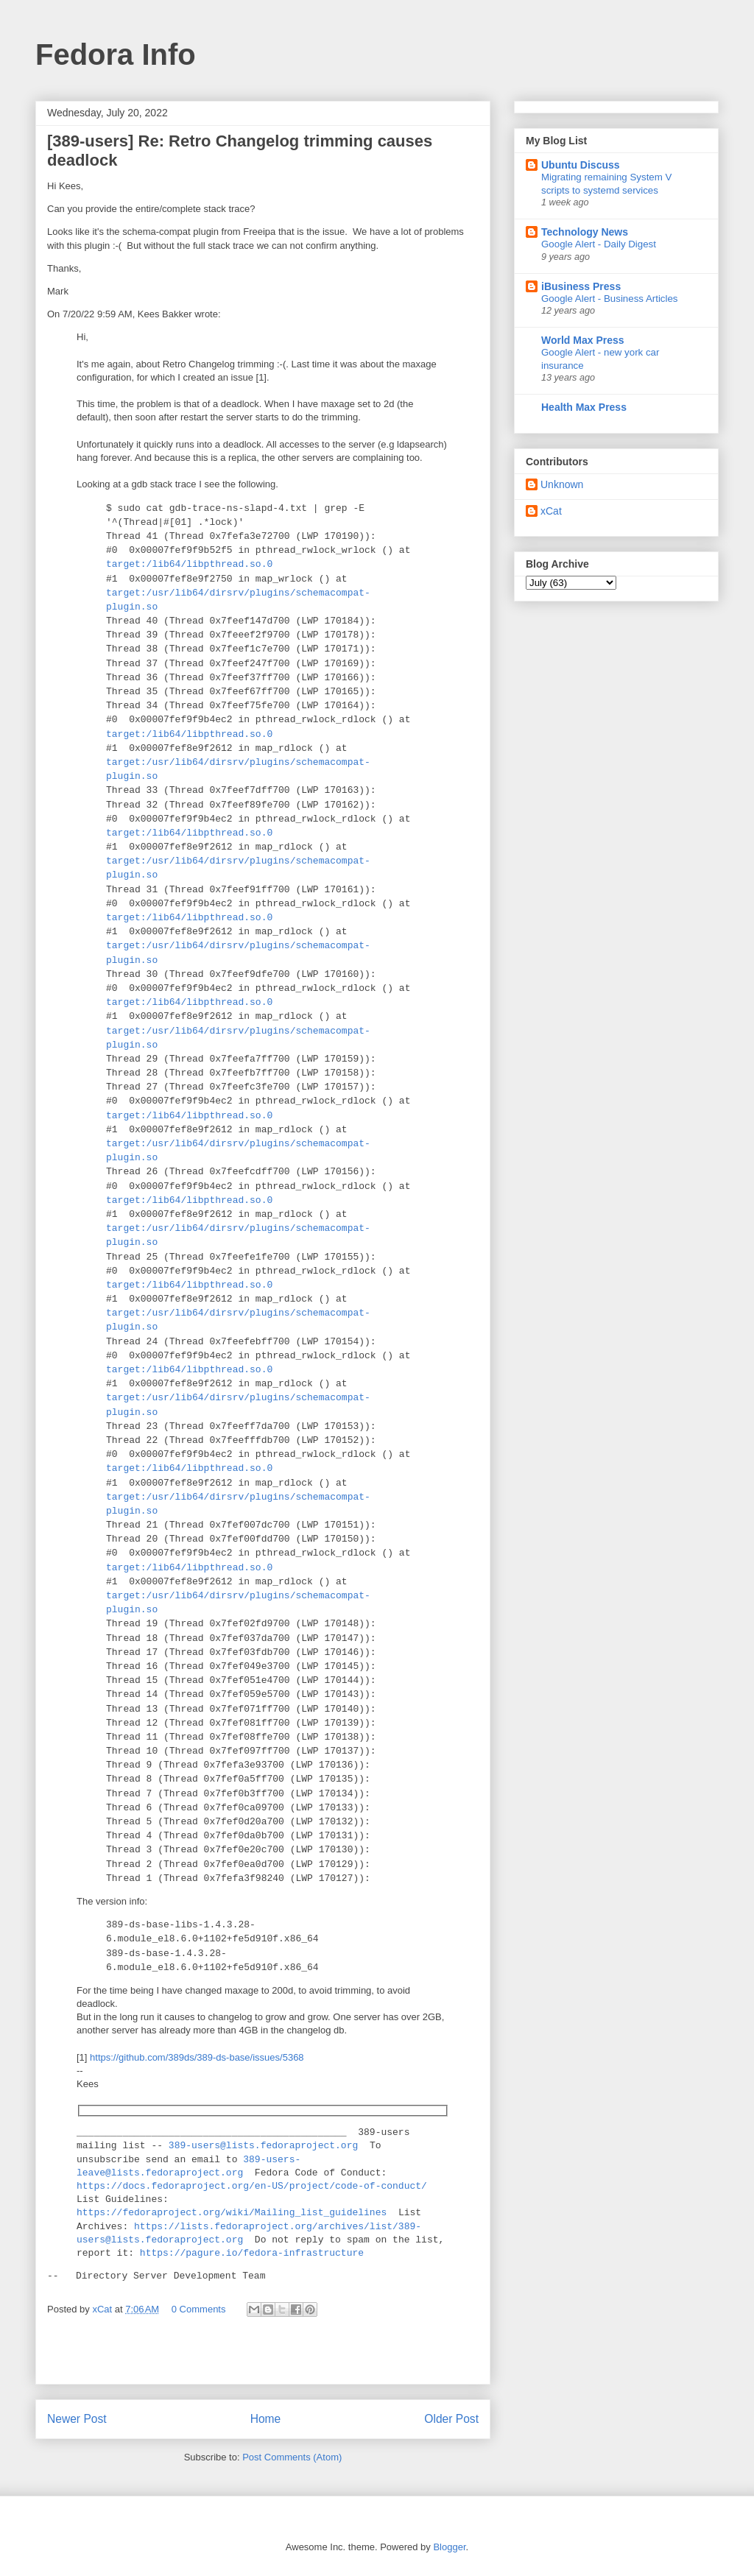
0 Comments (199, 2309)
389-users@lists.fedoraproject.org (263, 2146)
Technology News (584, 232)
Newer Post (77, 2419)
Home (265, 2419)
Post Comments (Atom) (292, 2457)
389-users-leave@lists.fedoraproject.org (188, 2166)
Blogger (449, 2546)
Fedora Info (115, 54)
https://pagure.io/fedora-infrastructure (252, 2253)
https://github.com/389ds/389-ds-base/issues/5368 (197, 2057)
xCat (551, 511)
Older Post (451, 2419)
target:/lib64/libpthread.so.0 (189, 564)
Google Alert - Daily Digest (598, 244)
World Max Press (582, 340)
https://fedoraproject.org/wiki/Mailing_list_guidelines (232, 2213)
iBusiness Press (581, 286)
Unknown (561, 484)
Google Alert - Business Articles (609, 298)
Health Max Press (584, 407)
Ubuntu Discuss (580, 165)
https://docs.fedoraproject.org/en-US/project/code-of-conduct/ (252, 2186)
